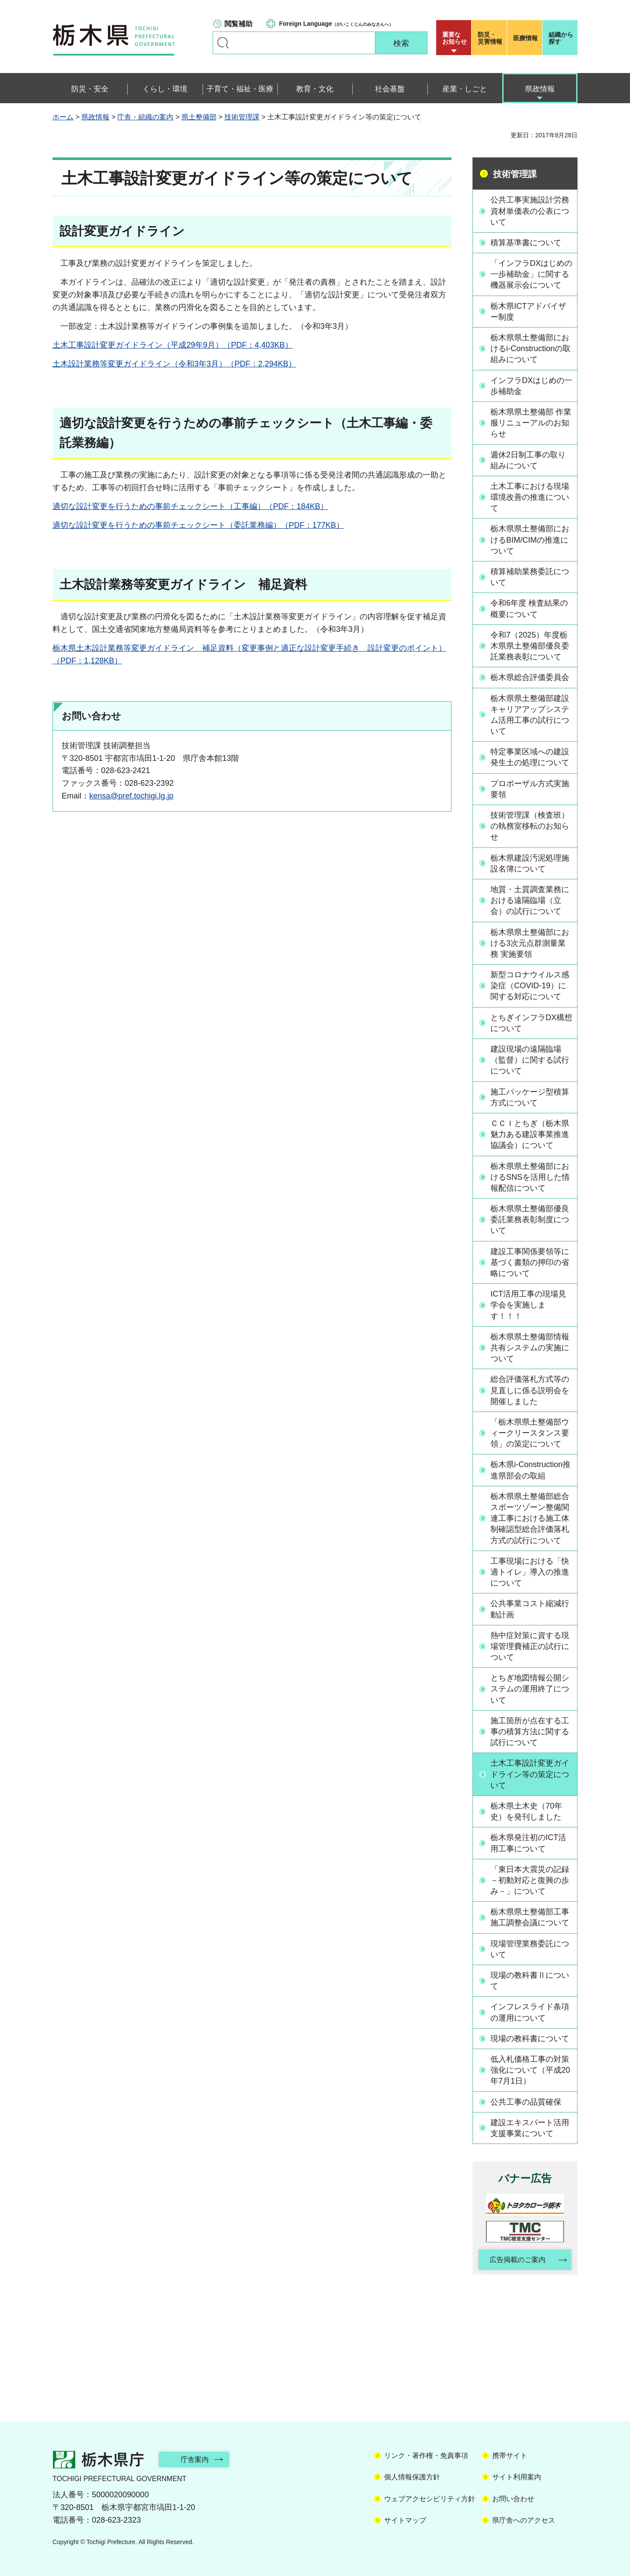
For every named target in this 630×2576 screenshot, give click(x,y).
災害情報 (491, 38)
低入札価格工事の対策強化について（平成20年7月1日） (530, 2070)
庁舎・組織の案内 (145, 117)
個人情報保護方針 (412, 2477)
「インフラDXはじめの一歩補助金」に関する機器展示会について (531, 274)
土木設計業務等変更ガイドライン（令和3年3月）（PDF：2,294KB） (174, 363)
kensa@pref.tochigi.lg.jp (131, 795)
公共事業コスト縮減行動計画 (529, 1609)
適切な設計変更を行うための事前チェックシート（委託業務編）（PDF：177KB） (198, 525)
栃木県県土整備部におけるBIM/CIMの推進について (529, 539)
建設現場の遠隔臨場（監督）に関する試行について (529, 1060)
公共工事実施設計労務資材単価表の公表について (529, 210)
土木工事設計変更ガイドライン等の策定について (529, 1774)
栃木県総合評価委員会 (529, 677)
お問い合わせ (513, 2499)
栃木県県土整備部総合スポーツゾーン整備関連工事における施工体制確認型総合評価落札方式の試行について (529, 1518)
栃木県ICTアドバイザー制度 (528, 311)
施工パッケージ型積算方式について (529, 1097)
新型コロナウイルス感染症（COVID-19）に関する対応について (529, 985)
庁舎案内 (195, 2459)
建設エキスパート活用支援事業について (529, 2128)
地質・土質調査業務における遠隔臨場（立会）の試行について (529, 900)
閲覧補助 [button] (238, 24)
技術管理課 (241, 117)
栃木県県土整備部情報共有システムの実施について (529, 1347)
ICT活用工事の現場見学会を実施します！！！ (528, 1305)
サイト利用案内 (516, 2477)
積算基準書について (525, 242)
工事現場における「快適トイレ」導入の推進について (529, 1572)
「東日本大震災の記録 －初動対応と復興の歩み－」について (529, 1880)
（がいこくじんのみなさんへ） (336, 23)
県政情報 (95, 117)
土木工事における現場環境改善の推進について (529, 497)
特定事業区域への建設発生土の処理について (529, 757)
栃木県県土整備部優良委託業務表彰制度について (529, 1219)
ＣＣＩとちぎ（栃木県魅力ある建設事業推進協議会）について (529, 1134)
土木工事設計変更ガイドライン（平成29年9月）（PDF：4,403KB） (172, 345)
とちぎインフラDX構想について (531, 1023)
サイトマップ (405, 2520)
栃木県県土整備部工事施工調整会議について (529, 1917)
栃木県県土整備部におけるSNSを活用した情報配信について (530, 1177)
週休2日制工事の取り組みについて (528, 460)
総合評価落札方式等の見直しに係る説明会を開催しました (529, 1390)
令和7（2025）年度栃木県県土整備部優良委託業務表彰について (529, 646)
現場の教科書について (529, 2038)
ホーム (63, 117)
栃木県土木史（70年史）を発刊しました (526, 1811)
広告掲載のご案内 (518, 2259)
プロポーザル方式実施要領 (529, 789)
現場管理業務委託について (529, 1949)
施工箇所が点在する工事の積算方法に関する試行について (529, 1731)
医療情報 (525, 38)
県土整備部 (199, 117)
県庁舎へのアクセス (523, 2520)
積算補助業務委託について (529, 577)
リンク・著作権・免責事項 (426, 2455)
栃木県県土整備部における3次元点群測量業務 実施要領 (529, 943)
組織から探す (561, 38)
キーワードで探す (223, 43)
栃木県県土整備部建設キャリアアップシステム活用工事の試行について (529, 715)
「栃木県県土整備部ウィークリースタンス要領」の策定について (529, 1433)
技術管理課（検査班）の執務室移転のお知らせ (529, 826)
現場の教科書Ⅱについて (529, 1980)
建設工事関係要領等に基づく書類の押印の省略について (529, 1262)
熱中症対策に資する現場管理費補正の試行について (529, 1646)
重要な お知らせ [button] (454, 38)
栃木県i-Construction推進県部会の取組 (530, 1470)
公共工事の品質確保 (525, 2102)
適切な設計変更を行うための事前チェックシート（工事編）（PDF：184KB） (190, 506)
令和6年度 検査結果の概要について (529, 608)
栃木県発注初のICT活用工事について (528, 1843)
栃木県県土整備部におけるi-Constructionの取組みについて (530, 348)
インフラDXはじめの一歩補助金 (531, 386)
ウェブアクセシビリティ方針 (429, 2499)
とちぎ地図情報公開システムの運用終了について (529, 1688)
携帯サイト (509, 2455)
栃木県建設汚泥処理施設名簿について (529, 863)
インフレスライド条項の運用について (529, 2012)
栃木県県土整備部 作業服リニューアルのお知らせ (530, 423)
